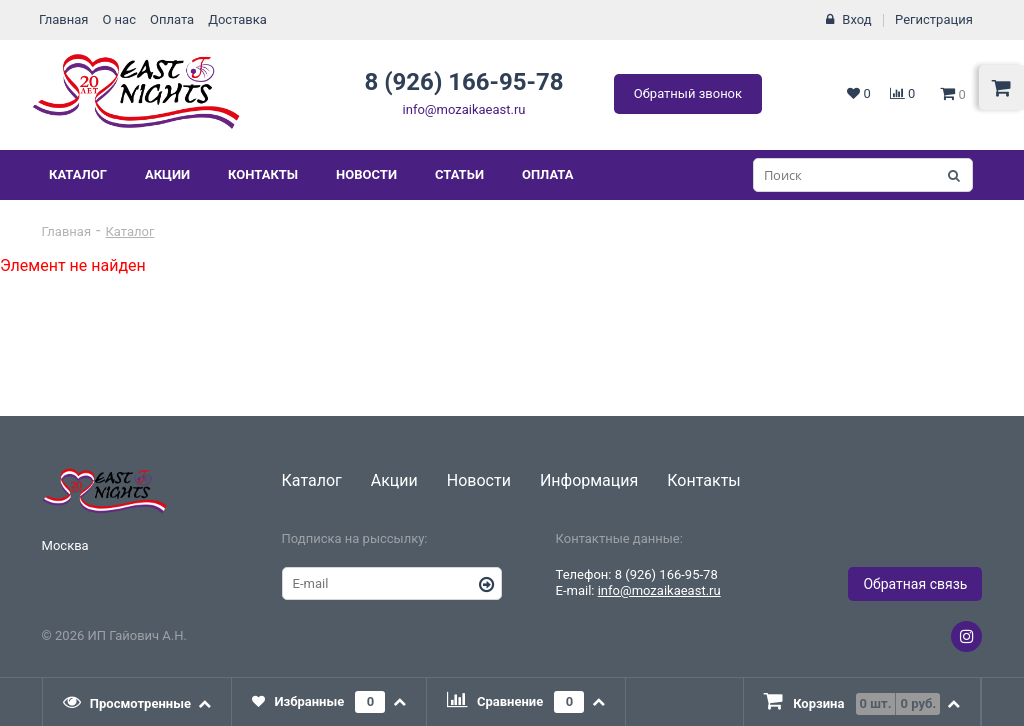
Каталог (78, 174)
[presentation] (138, 702)
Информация (589, 480)
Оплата (172, 19)
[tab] (138, 702)
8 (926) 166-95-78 (463, 82)
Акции (167, 174)
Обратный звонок (688, 93)
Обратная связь (915, 584)
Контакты (263, 174)
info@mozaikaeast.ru (464, 109)
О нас (119, 19)
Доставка (237, 19)
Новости (366, 174)
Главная (63, 19)
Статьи (459, 174)
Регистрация (934, 19)
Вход (856, 19)
